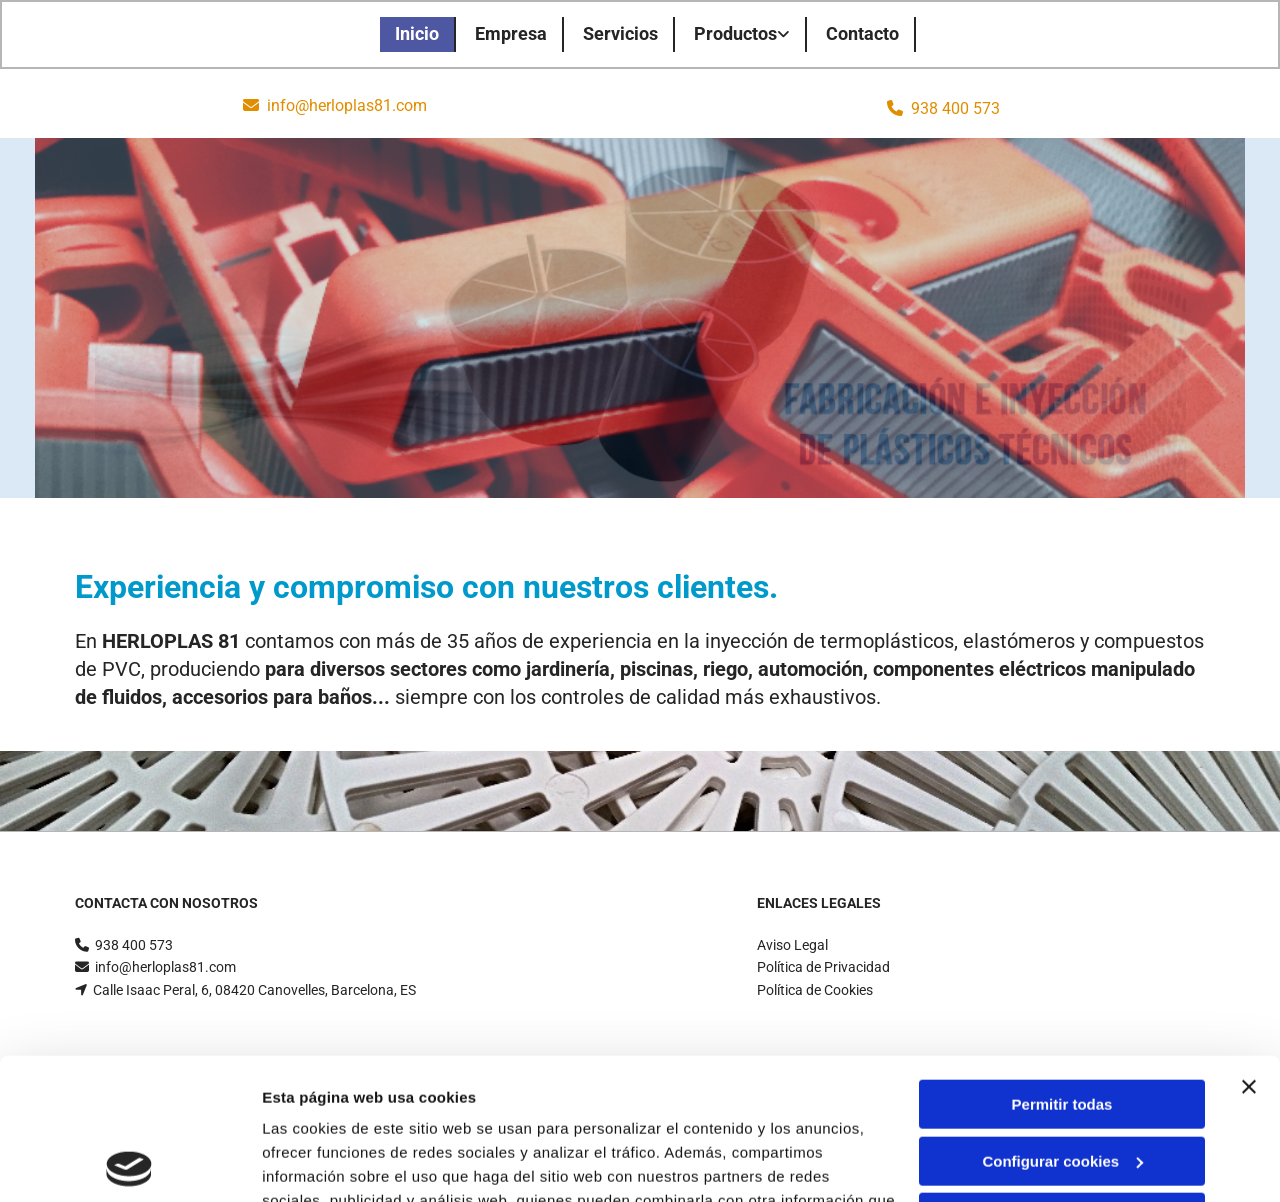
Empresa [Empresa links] (511, 33)
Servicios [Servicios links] (620, 33)
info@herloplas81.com (347, 105)
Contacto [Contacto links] (862, 33)
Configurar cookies (1062, 1019)
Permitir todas (1062, 963)
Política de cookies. (408, 1107)
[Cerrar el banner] (1249, 946)
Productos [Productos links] (735, 33)
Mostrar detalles (320, 1162)
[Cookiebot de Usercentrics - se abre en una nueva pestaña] (129, 1163)
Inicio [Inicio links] (417, 33)
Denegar (1062, 1076)
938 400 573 (955, 108)
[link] (743, 34)
